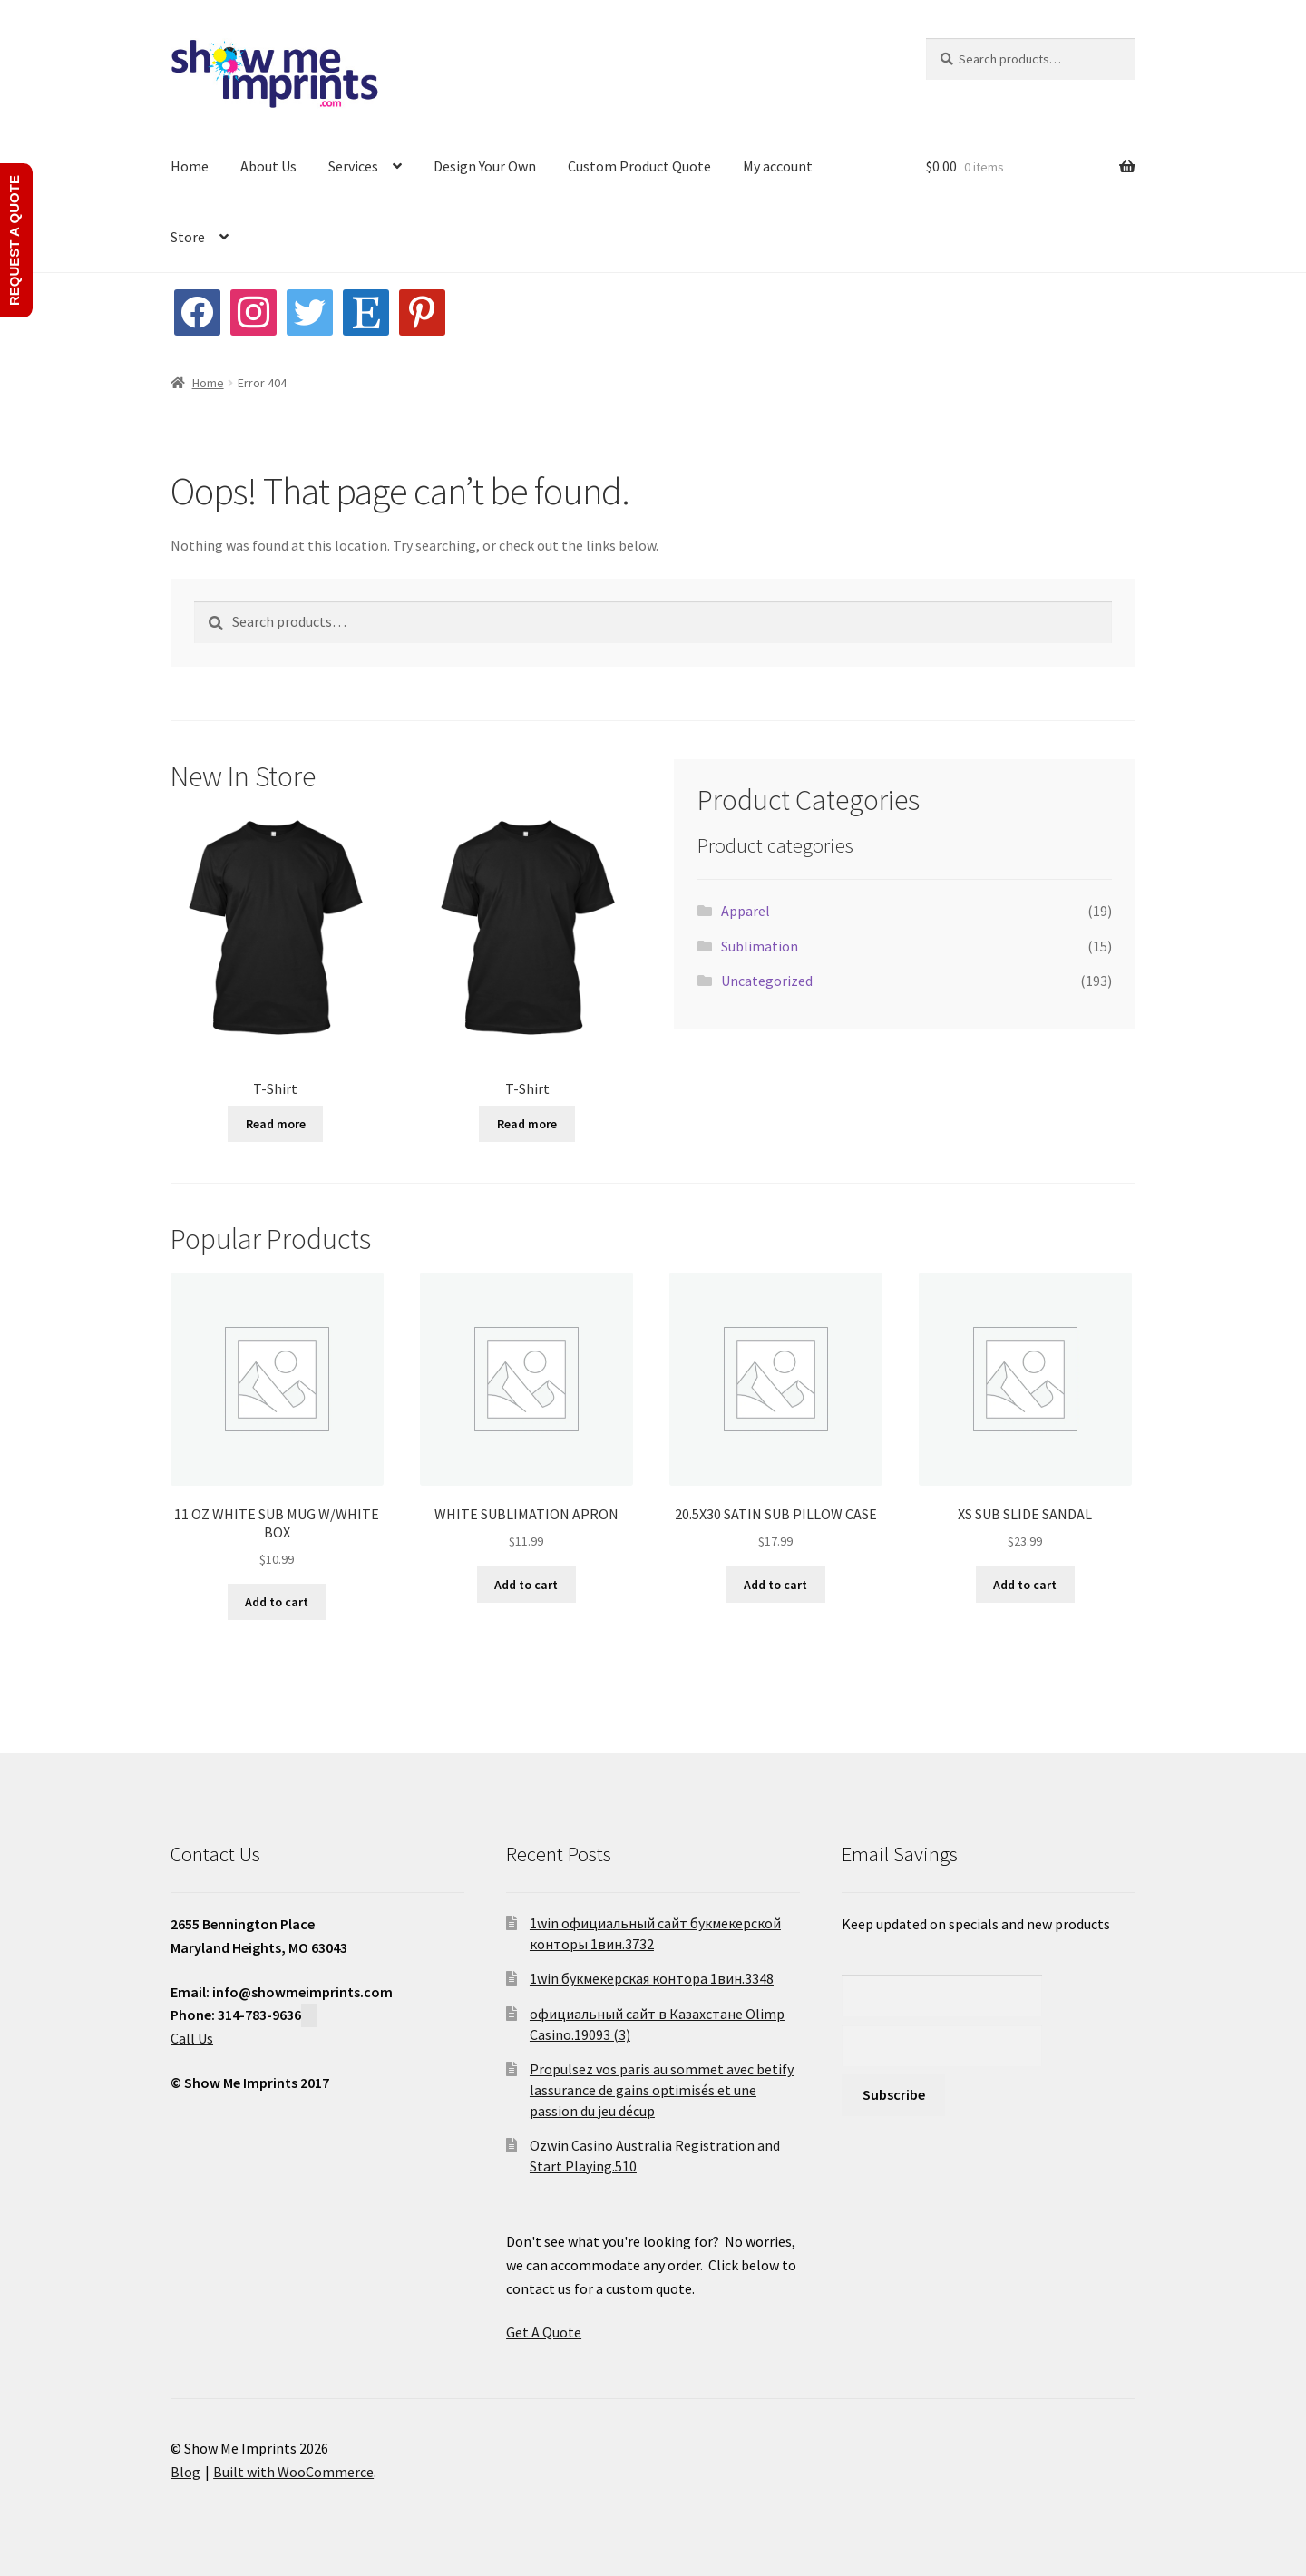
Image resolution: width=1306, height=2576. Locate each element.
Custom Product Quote (639, 166)
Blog (185, 2472)
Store (188, 237)
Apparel (745, 911)
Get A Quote (543, 2332)
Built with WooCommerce (293, 2472)
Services (353, 166)
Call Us (192, 2038)
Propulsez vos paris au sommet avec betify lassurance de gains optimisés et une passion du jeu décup (662, 2089)
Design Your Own (485, 166)
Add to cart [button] (276, 1602)
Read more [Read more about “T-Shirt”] (276, 1124)
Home (190, 166)
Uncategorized (767, 980)
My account (778, 166)
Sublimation (759, 946)
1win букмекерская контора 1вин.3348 (652, 1978)
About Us (268, 166)
